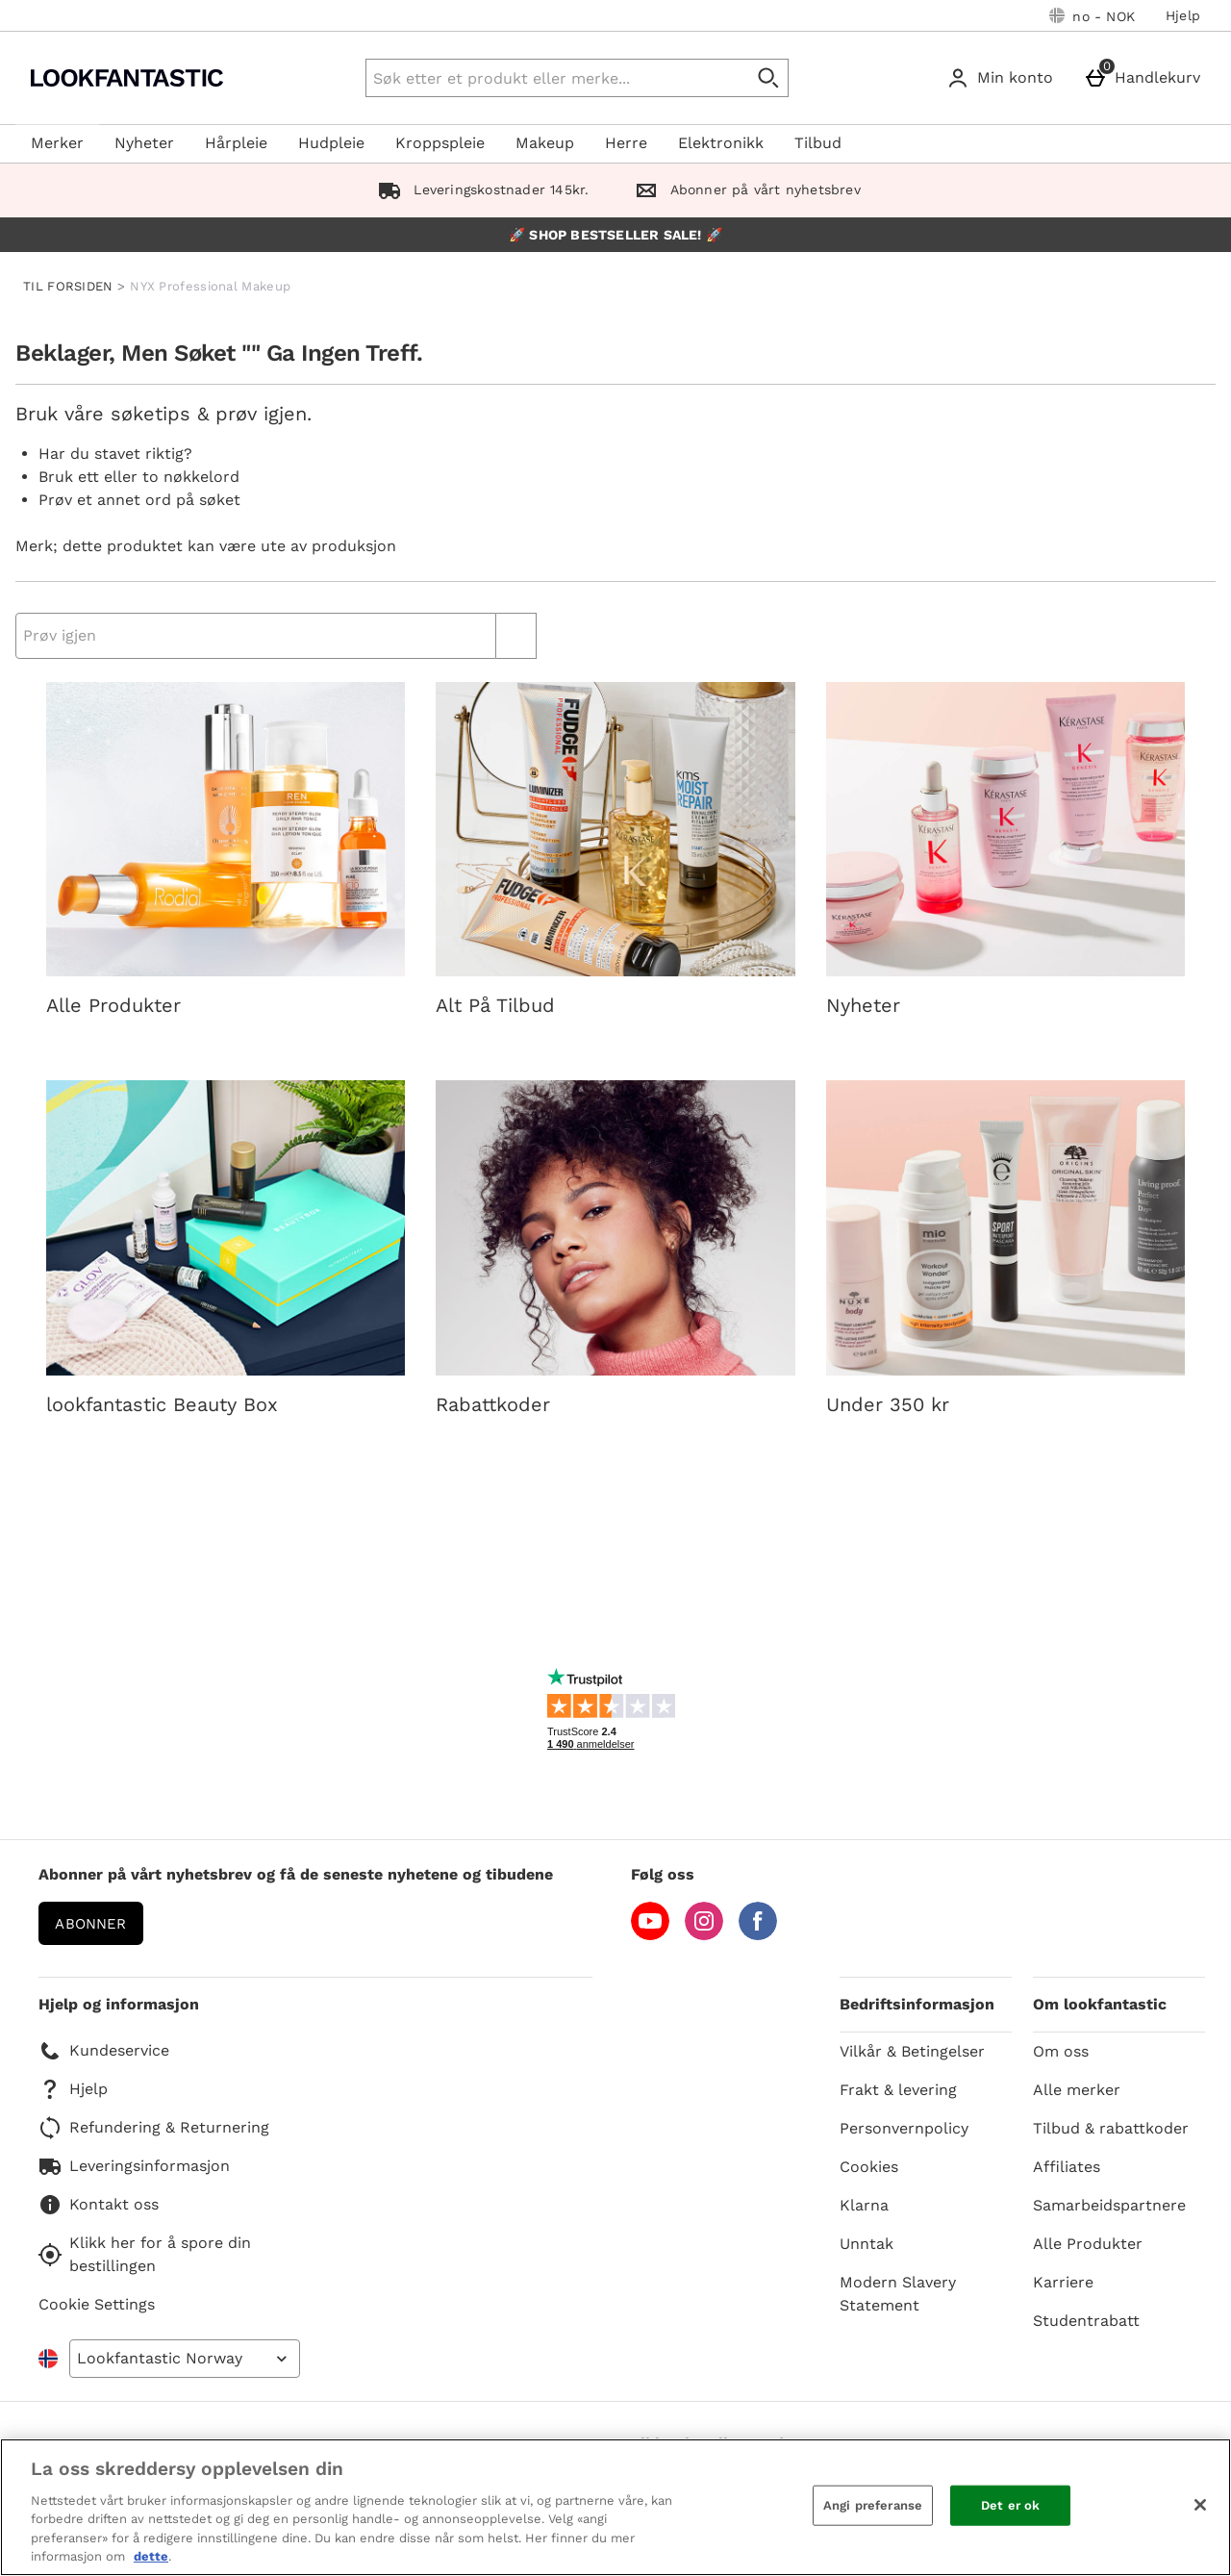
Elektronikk (721, 143)
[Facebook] (758, 1935)
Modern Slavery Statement (898, 2293)
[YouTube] (650, 1935)
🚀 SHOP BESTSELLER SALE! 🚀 (615, 234)
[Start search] (769, 78)
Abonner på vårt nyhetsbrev (743, 189)
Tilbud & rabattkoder (1111, 2128)
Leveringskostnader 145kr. (479, 189)
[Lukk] (1200, 2505)
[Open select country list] (184, 2358)
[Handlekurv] (1146, 78)
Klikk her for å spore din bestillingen (144, 2254)
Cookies (869, 2167)
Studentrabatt (1086, 2320)
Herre (626, 143)
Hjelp (1183, 15)
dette (151, 2556)
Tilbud (818, 143)
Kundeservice (103, 2050)
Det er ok (1010, 2505)
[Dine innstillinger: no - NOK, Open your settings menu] (1092, 15)
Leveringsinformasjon (134, 2166)
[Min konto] (1003, 78)
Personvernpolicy (904, 2128)
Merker (57, 143)
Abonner (90, 1923)
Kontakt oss (98, 2204)
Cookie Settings (96, 2304)
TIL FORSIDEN (68, 286)
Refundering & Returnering (153, 2127)
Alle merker (1076, 2090)
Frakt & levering (898, 2090)
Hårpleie (236, 143)
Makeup (544, 143)
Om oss (1061, 2051)
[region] (615, 2507)
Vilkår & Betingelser (912, 2051)
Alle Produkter (1088, 2244)
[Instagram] (704, 1935)
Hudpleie (331, 143)
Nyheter (144, 143)
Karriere (1063, 2282)
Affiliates (1066, 2167)
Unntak (866, 2244)
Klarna (864, 2205)
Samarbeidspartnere (1109, 2205)
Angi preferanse (872, 2505)
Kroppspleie (440, 143)
